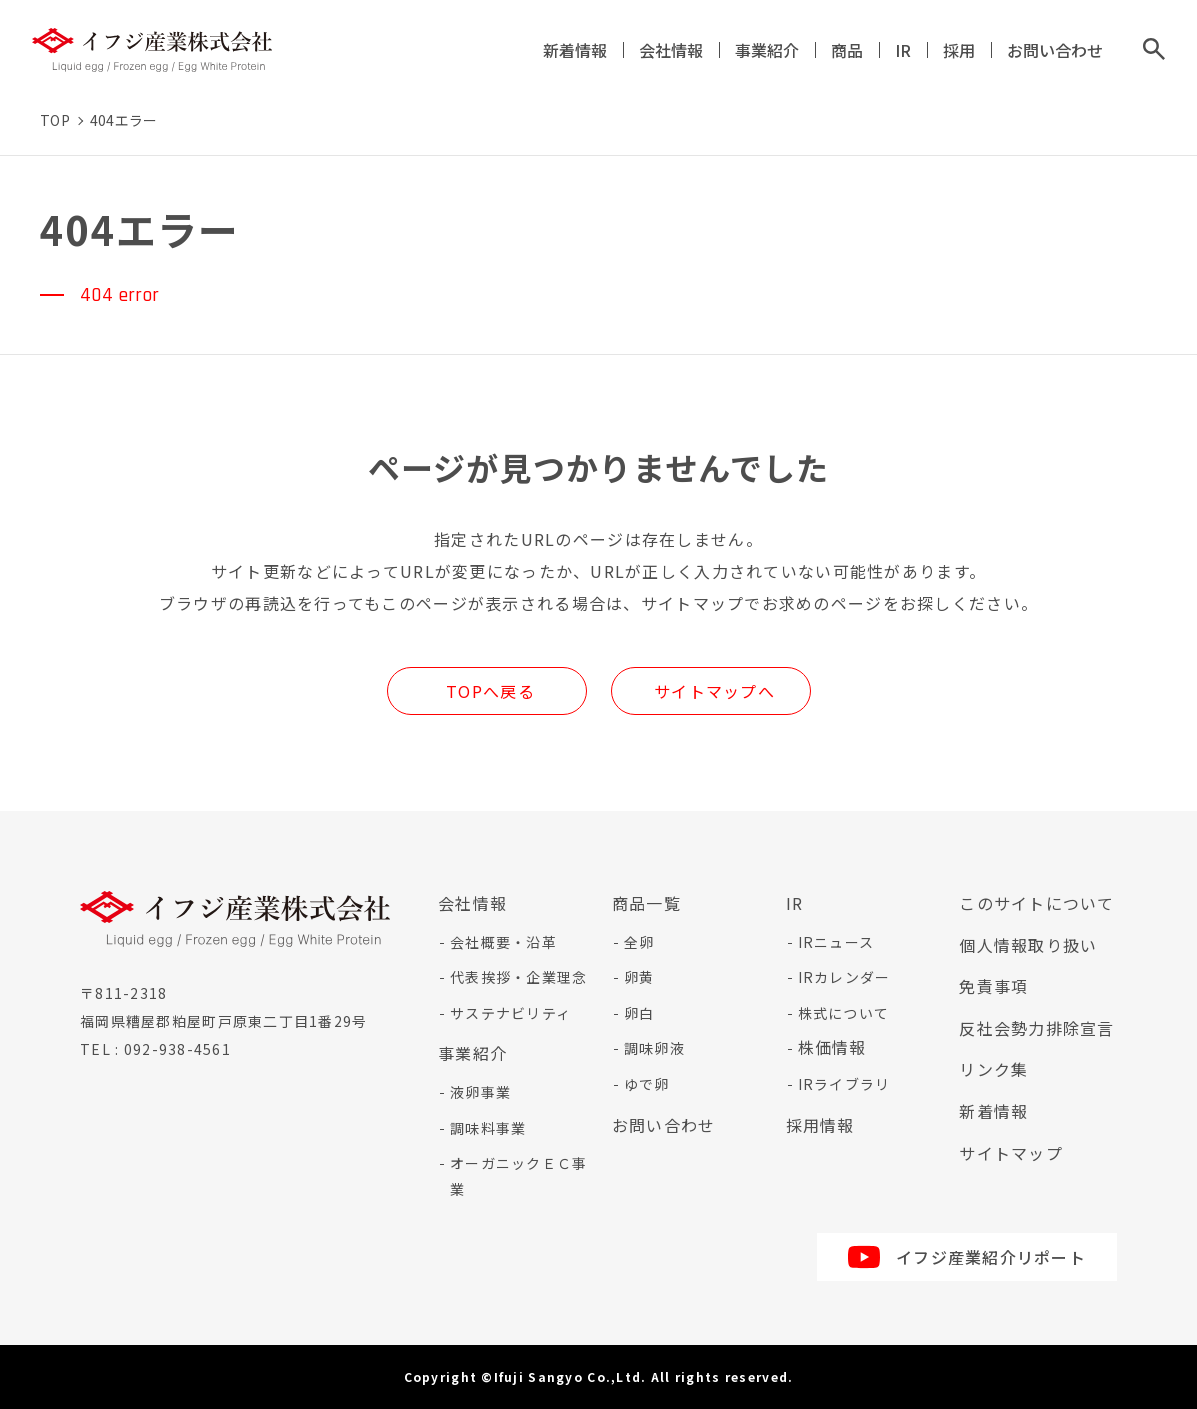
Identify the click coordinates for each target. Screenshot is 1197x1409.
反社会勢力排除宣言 (1037, 1028)
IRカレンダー (844, 977)
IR (903, 50)
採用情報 (820, 1125)
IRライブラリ (844, 1084)
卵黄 (639, 977)
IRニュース (836, 942)
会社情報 (671, 50)
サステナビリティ (510, 1013)
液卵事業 (480, 1092)
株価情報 (832, 1047)
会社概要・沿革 (503, 942)
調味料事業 (488, 1128)
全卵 (639, 942)
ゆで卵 (647, 1084)
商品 (847, 50)
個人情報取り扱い (1028, 945)
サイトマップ (1011, 1153)
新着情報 (575, 50)
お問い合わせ (1055, 50)
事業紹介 (767, 50)
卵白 (639, 1013)
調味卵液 (654, 1048)
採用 (959, 50)
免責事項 (993, 986)
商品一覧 (646, 903)
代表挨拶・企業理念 (519, 977)
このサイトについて (1037, 903)
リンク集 (993, 1069)
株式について (844, 1013)
